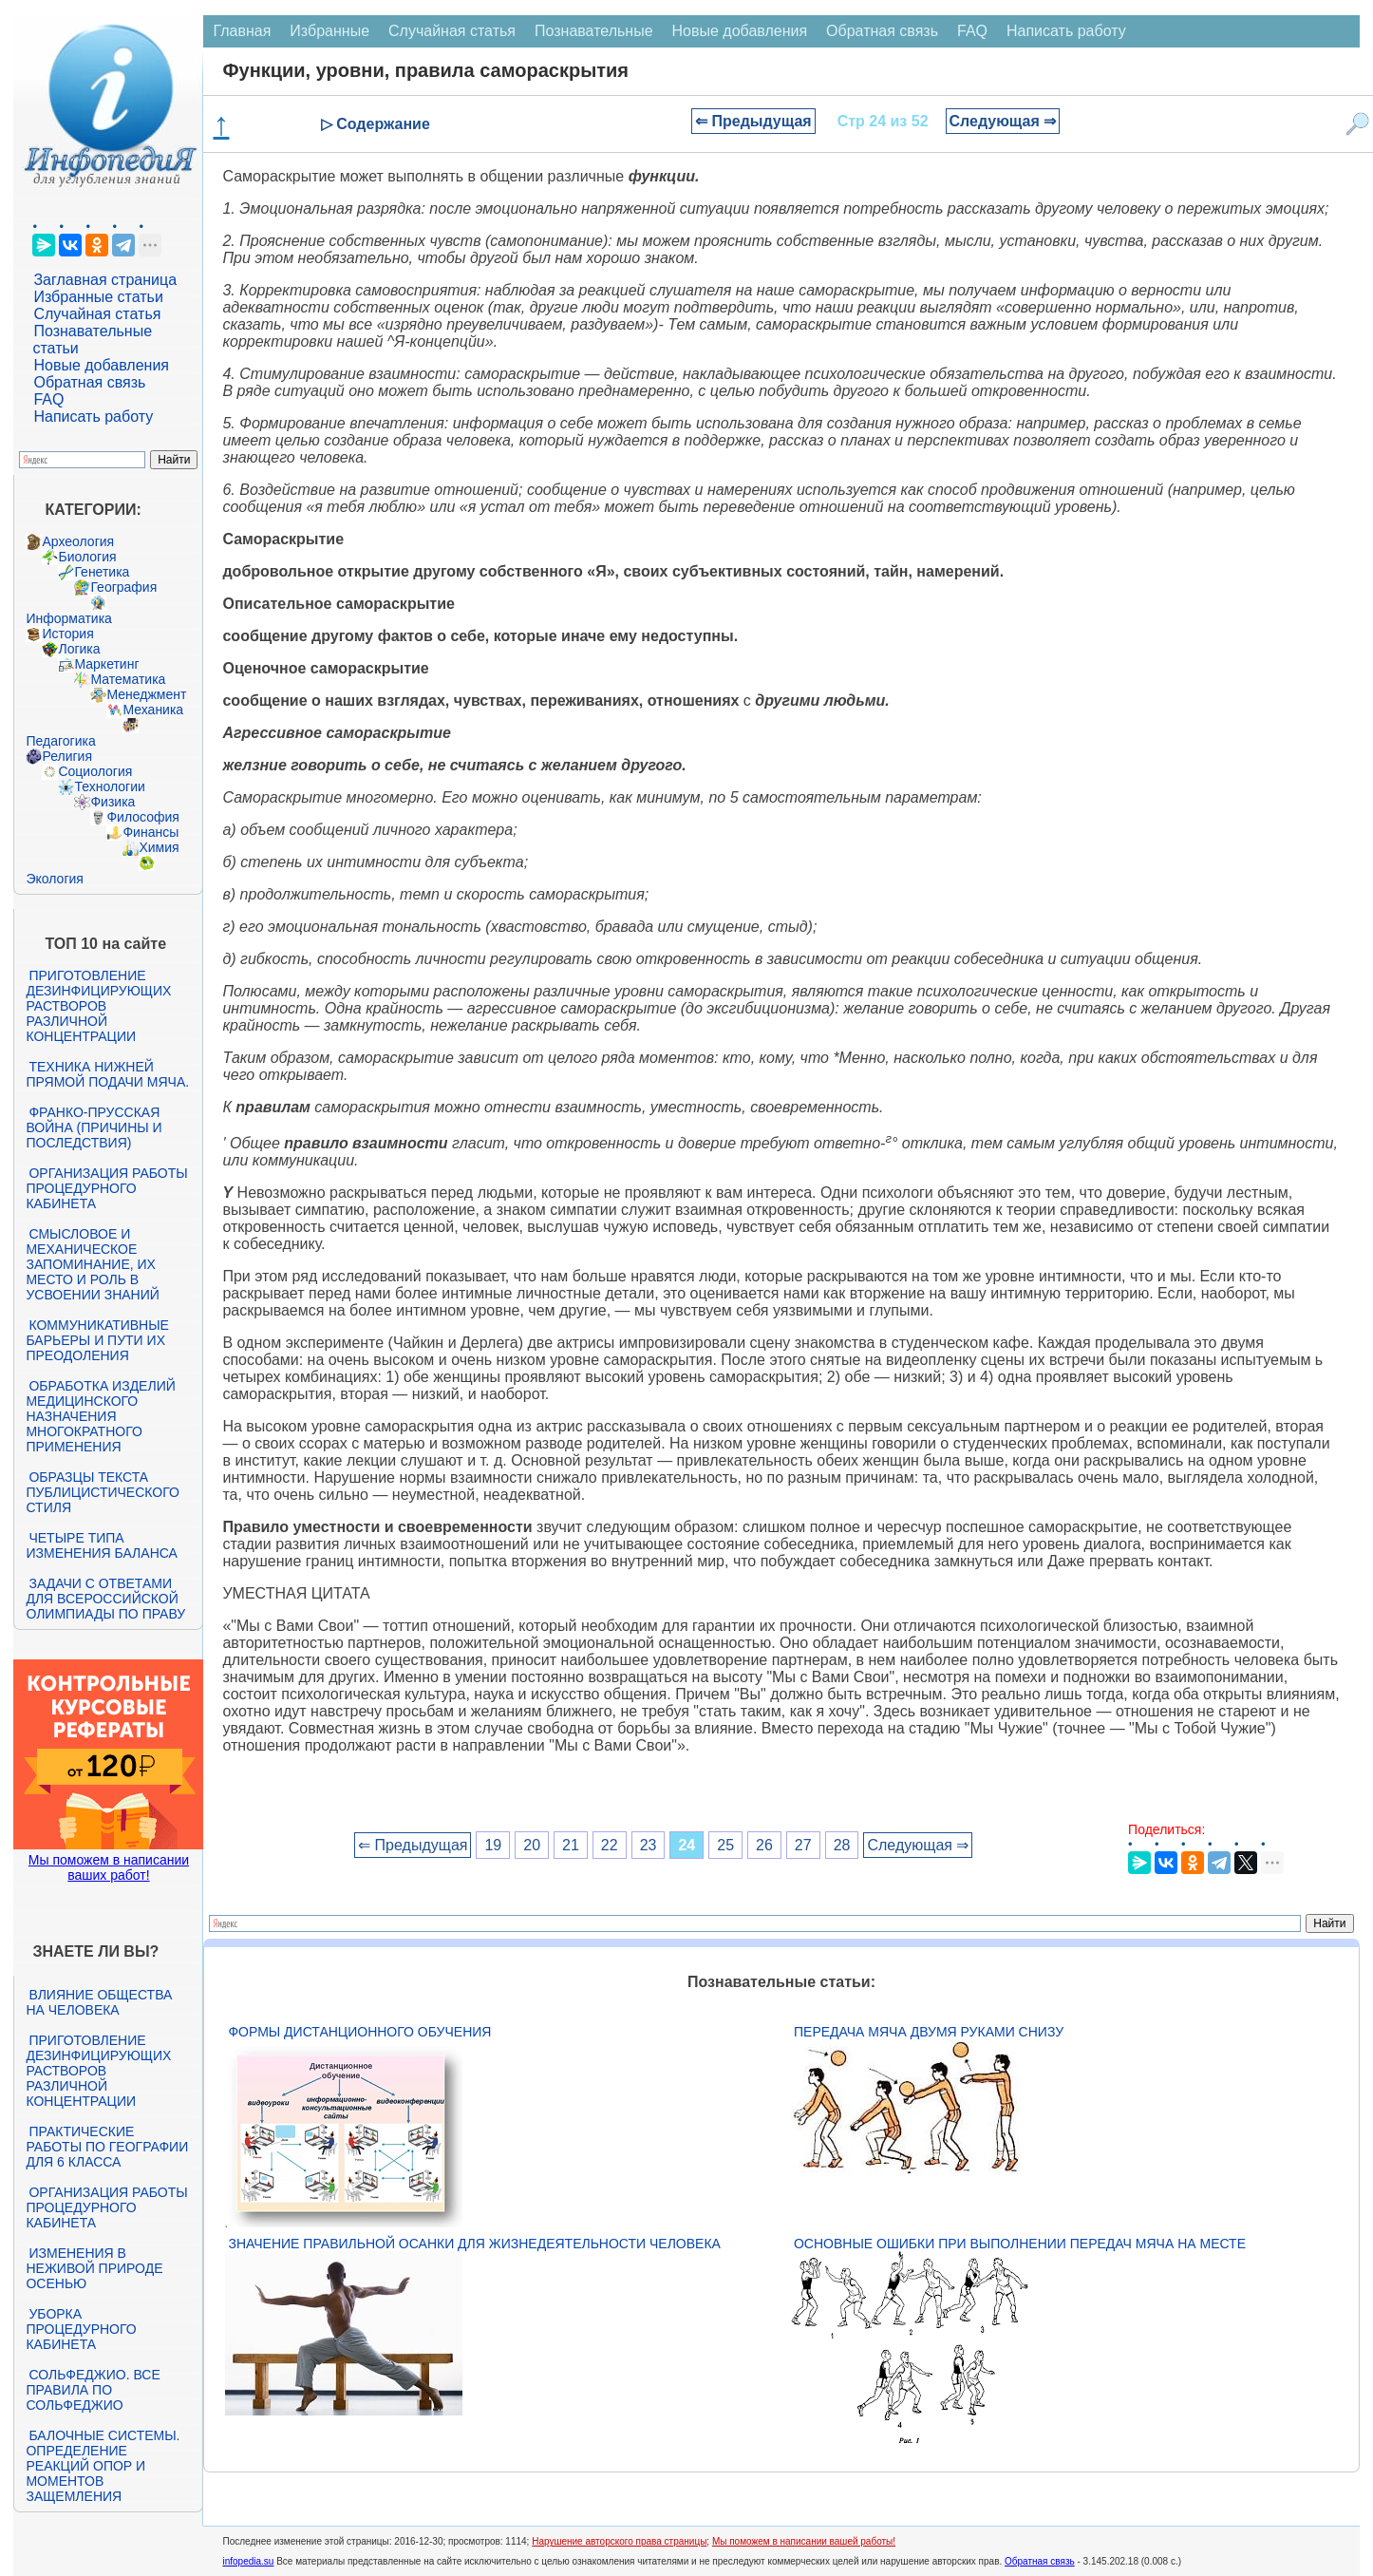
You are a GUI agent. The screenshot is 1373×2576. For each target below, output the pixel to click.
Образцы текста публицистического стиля (102, 1492)
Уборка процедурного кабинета (81, 2329)
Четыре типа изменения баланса (101, 1545)
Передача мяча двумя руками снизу (928, 2031)
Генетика (101, 571)
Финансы (150, 832)
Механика (152, 709)
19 (492, 1845)
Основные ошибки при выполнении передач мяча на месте (1020, 2243)
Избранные (329, 31)
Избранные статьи (97, 297)
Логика (79, 648)
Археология (78, 541)
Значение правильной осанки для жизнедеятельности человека (474, 2243)
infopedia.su (247, 2561)
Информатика (68, 618)
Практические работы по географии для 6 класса (107, 2146)
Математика (127, 679)
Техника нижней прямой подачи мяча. (107, 1074)
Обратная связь (89, 382)
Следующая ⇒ (1003, 121)
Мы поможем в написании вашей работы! (803, 2541)
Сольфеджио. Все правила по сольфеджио (93, 2390)
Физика (112, 801)
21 (570, 1845)
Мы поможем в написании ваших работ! (108, 1867)
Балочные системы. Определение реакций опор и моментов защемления (102, 2466)
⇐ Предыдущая (753, 121)
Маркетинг (106, 664)
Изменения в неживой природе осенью (94, 2268)
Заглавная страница (105, 280)
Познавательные (594, 31)
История (67, 633)
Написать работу (93, 416)
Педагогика (60, 740)
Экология (54, 878)
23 (648, 1845)
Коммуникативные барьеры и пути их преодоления (97, 1340)
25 (725, 1845)
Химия (159, 847)
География (123, 587)
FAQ (48, 399)
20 (531, 1845)
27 (803, 1845)
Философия (142, 816)
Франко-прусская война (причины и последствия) (93, 1127)
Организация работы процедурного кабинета (106, 1188)
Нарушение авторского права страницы (619, 2541)
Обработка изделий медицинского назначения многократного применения (100, 1416)
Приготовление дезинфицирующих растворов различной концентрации (98, 1006)
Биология (87, 556)
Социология (95, 771)
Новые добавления (101, 365)
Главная (242, 31)
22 (609, 1845)
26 (764, 1845)
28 (842, 1845)
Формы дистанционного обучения (359, 2031)
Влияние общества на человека (99, 2002)
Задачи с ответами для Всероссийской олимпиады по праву (105, 1598)
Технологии (109, 786)
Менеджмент (146, 694)
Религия (67, 756)
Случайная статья (96, 314)
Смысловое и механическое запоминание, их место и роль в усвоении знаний (92, 1264)
